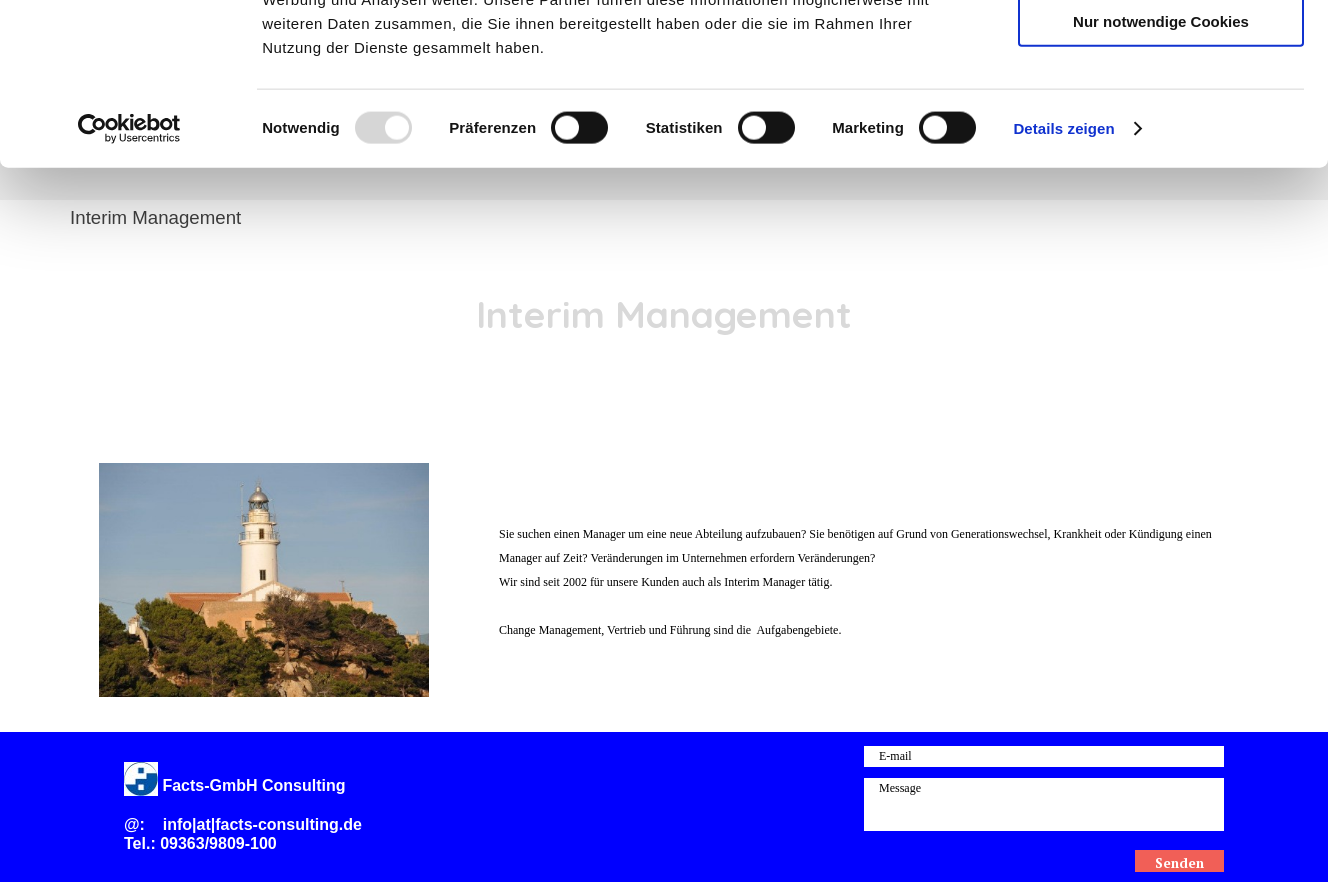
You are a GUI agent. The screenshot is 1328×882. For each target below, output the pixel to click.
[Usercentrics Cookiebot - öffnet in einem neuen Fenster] (129, 274)
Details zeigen (1063, 273)
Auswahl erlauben (1161, 108)
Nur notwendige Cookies (1161, 166)
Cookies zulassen (1161, 49)
